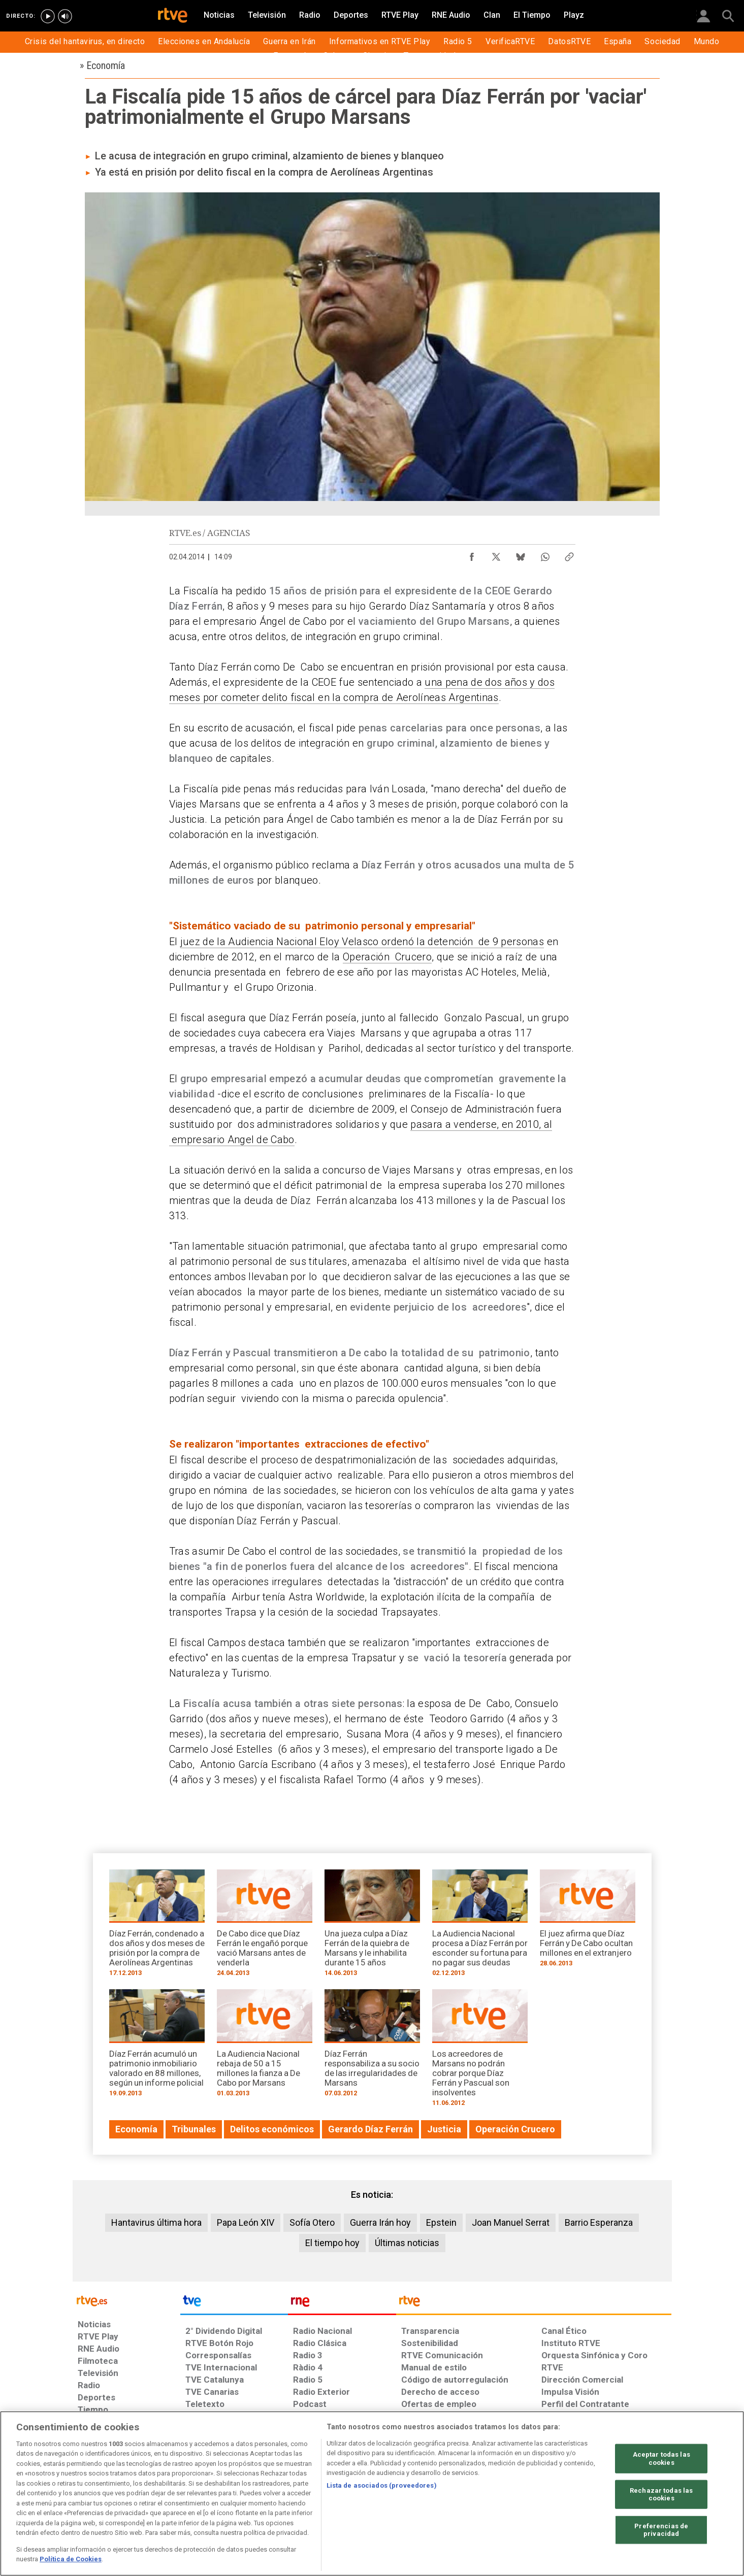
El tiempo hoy (332, 2242)
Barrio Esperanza (599, 2222)
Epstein (441, 2222)
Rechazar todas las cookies (661, 2494)
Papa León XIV (245, 2222)
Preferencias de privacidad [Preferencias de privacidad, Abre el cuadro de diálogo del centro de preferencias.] (661, 2530)
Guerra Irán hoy (380, 2222)
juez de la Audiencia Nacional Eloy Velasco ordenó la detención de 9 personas (362, 941)
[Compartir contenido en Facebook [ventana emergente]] (472, 554)
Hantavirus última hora (156, 2222)
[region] (372, 2493)
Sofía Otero (312, 2222)
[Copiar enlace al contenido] (569, 554)
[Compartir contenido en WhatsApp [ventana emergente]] (545, 554)
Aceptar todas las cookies (661, 2458)
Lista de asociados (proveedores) (382, 2485)
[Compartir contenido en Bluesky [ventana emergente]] (520, 554)
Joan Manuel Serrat (510, 2222)
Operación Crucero (387, 957)
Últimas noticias (407, 2242)
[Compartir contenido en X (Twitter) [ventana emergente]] (496, 554)
